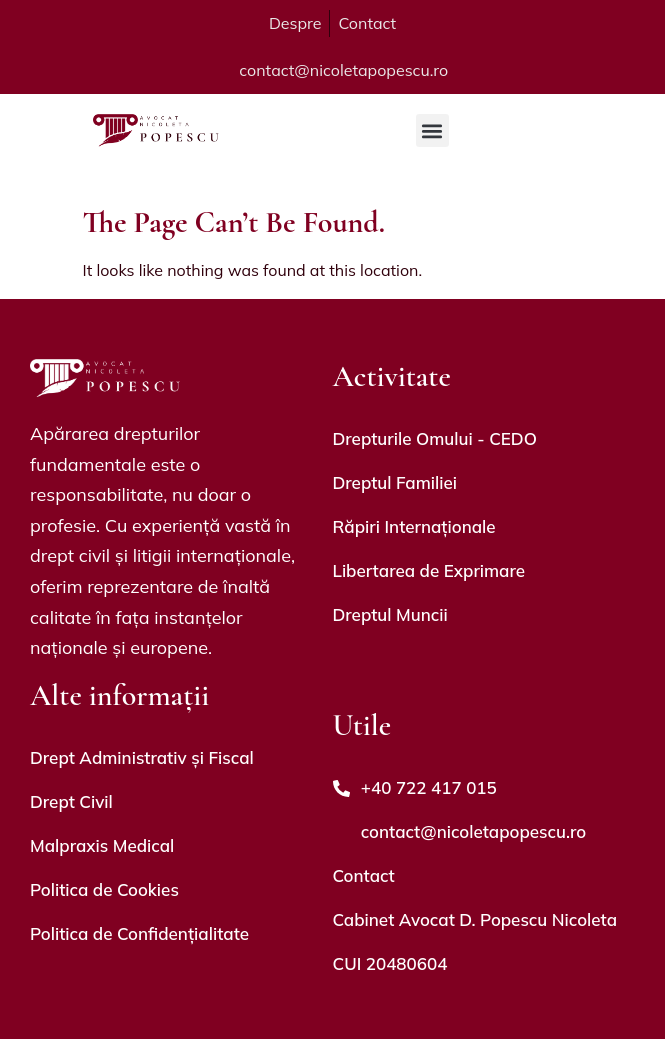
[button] (432, 130)
